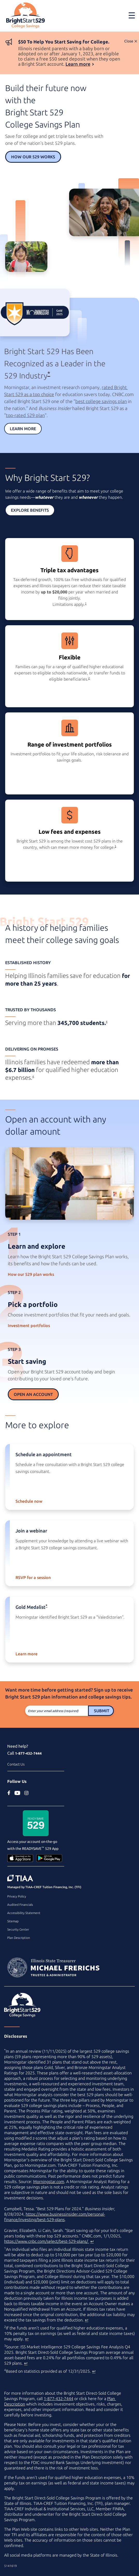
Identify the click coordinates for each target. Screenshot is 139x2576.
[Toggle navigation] (132, 15)
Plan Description (18, 1937)
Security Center (18, 1929)
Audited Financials (20, 1904)
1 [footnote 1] (85, 603)
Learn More (23, 428)
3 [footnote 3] (115, 846)
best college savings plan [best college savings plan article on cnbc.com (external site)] (101, 401)
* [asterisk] (48, 373)
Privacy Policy (16, 1896)
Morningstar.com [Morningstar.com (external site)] (48, 2181)
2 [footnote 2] (89, 678)
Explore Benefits (30, 510)
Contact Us (16, 1764)
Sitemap (13, 1921)
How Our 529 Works (33, 156)
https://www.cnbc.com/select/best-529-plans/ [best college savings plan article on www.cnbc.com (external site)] (46, 2241)
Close (128, 41)
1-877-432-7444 (28, 1753)
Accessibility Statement (23, 1913)
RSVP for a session (33, 1577)
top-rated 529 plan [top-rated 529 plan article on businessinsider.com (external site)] (25, 415)
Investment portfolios (29, 1325)
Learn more (77, 63)
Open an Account (33, 1394)
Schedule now (29, 1501)
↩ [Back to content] (92, 2241)
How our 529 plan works (31, 1274)
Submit (101, 1710)
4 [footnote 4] (106, 1021)
